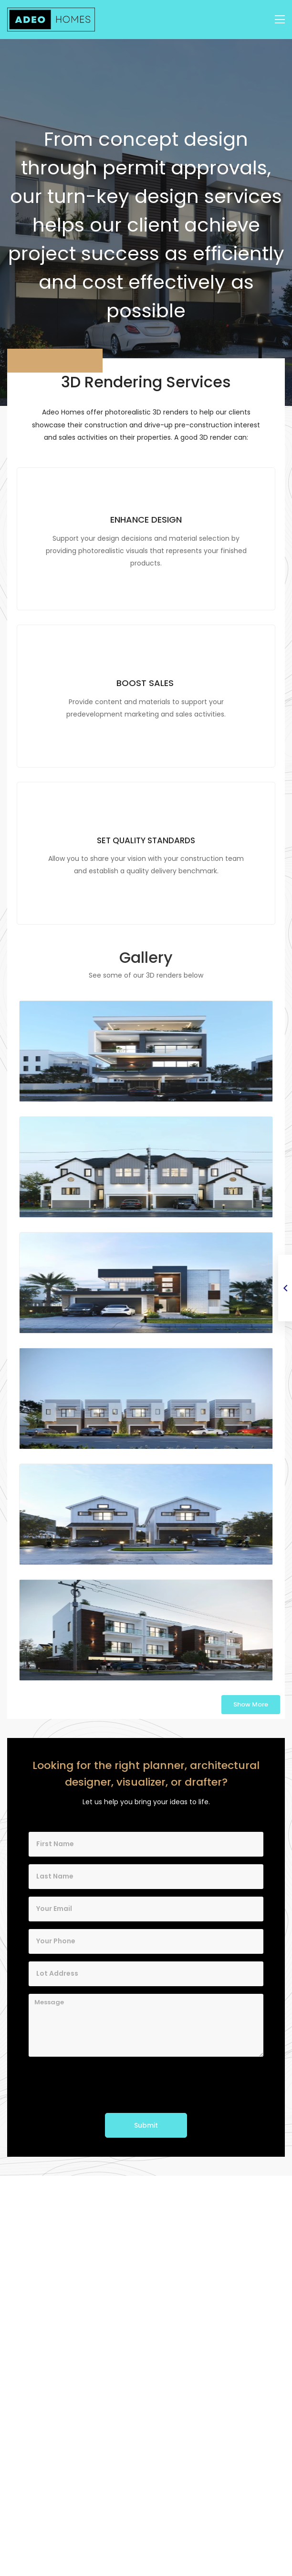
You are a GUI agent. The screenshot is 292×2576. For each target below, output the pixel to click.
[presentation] (101, 2084)
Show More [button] (250, 1704)
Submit (146, 2125)
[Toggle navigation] (280, 20)
